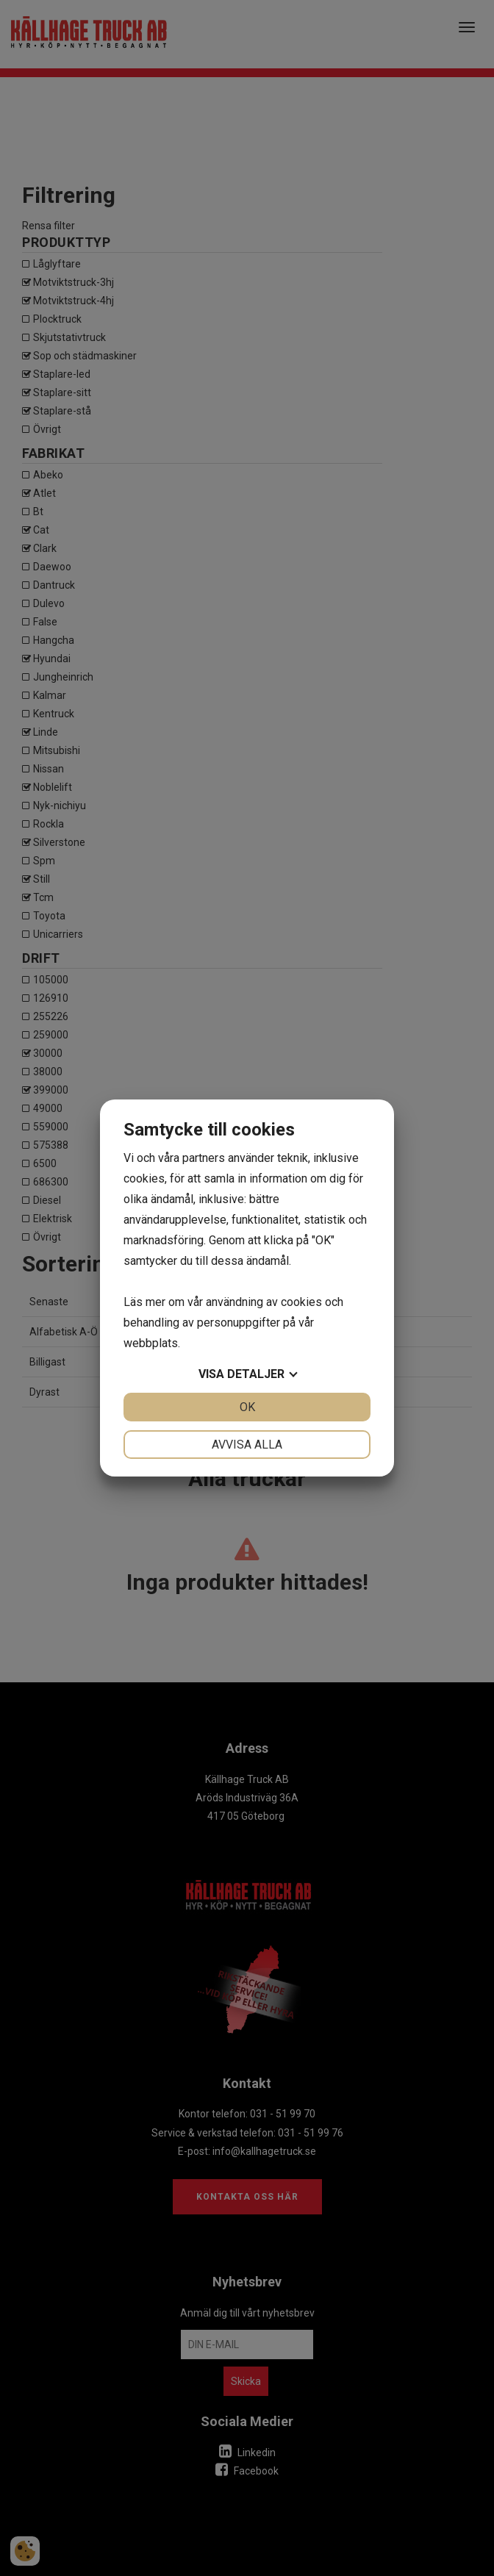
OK (247, 1407)
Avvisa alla (247, 1445)
